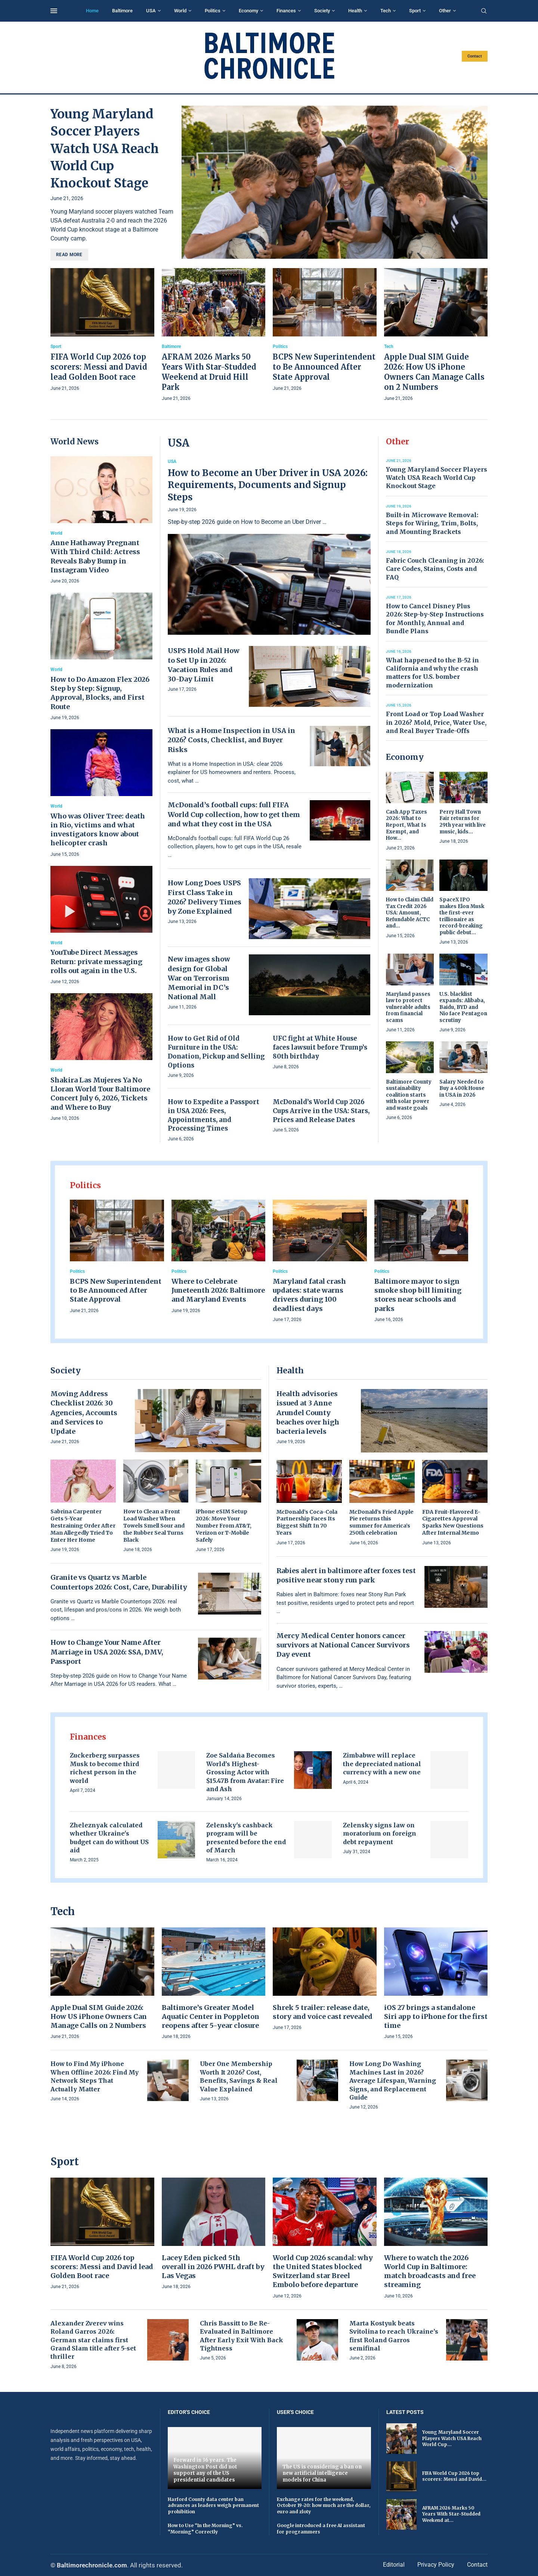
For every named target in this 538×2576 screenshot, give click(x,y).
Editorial (394, 2564)
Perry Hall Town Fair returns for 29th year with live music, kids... (462, 822)
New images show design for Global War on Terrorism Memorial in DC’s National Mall (199, 978)
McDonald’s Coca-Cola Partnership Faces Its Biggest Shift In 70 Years (306, 1522)
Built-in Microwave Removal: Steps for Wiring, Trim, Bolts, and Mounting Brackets (432, 523)
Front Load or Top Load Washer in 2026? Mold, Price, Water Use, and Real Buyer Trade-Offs (436, 722)
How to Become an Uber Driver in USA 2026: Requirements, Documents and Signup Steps (268, 485)
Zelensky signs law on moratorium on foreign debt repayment (379, 1833)
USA (151, 10)
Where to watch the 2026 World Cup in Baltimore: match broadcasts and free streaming (430, 2271)
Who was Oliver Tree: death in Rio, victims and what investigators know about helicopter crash (97, 830)
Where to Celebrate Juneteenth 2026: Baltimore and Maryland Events (218, 1290)
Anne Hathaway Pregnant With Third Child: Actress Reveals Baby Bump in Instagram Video (95, 556)
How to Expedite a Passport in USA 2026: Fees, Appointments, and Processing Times (213, 1115)
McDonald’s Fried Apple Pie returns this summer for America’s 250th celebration (381, 1522)
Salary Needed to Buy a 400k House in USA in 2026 (462, 1088)
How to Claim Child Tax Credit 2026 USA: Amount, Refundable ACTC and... (409, 913)
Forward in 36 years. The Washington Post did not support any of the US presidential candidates (205, 2470)
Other (445, 10)
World (180, 10)
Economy (248, 10)
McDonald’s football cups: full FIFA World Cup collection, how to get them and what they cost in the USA (234, 814)
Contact (474, 56)
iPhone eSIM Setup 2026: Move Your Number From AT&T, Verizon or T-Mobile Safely (223, 1525)
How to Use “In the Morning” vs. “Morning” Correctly (205, 2529)
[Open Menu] (53, 10)
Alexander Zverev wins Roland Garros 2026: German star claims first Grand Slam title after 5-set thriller (93, 2340)
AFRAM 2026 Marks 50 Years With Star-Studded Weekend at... (451, 2514)
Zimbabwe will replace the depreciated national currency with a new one (382, 1764)
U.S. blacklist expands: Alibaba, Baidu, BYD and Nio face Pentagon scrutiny (463, 1007)
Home (92, 10)
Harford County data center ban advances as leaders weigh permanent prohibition (213, 2505)
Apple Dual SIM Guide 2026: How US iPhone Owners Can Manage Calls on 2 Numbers (98, 2016)
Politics (212, 10)
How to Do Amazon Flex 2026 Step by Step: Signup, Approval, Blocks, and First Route (99, 693)
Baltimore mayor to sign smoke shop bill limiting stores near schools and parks (417, 1295)
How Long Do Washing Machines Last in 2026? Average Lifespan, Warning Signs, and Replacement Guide (392, 2080)
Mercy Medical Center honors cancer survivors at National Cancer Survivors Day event (343, 1645)
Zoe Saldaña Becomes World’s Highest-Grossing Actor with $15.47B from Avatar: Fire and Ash (245, 1772)
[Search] (484, 11)
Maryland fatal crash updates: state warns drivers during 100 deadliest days (309, 1295)
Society (322, 10)
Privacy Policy (435, 2564)
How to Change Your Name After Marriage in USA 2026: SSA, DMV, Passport (106, 1651)
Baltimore (122, 10)
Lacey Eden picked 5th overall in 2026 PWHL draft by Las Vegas (213, 2266)
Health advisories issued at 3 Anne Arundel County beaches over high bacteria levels (307, 1412)
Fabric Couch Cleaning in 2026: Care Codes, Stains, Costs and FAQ (435, 569)
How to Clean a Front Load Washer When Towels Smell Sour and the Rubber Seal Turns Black (154, 1525)
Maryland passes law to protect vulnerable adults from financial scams (408, 1007)
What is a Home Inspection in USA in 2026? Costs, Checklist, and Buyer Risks (231, 739)
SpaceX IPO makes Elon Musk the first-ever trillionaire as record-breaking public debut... (461, 916)
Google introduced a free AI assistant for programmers (321, 2529)
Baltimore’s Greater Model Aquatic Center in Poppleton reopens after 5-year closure (210, 2016)
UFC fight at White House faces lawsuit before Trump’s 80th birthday (320, 1047)
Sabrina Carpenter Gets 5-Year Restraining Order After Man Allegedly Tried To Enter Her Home (82, 1525)
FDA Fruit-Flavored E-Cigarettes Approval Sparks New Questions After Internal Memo (452, 1522)
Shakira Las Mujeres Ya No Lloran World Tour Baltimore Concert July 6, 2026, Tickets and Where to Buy (100, 1094)
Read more (69, 254)
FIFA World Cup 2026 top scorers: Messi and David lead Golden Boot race (98, 367)
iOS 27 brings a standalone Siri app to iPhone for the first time (436, 2016)
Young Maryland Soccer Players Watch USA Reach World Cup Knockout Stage (104, 148)
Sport (415, 10)
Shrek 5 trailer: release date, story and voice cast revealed (322, 2012)
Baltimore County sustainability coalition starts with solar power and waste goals (409, 1095)
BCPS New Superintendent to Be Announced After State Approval (324, 367)
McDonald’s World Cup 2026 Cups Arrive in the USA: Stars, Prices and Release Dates (321, 1111)
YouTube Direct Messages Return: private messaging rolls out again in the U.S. (96, 961)
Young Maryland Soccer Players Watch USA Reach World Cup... (452, 2438)
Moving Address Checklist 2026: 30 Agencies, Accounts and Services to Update (83, 1412)
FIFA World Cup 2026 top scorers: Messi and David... (454, 2476)
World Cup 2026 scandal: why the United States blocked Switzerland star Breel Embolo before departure (323, 2271)
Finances (286, 10)
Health (355, 10)
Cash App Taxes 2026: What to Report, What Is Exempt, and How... (406, 825)
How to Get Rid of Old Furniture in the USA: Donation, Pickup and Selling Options (216, 1051)
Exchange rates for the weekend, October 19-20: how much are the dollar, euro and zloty (323, 2505)
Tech (385, 10)
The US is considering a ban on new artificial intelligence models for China (322, 2473)
